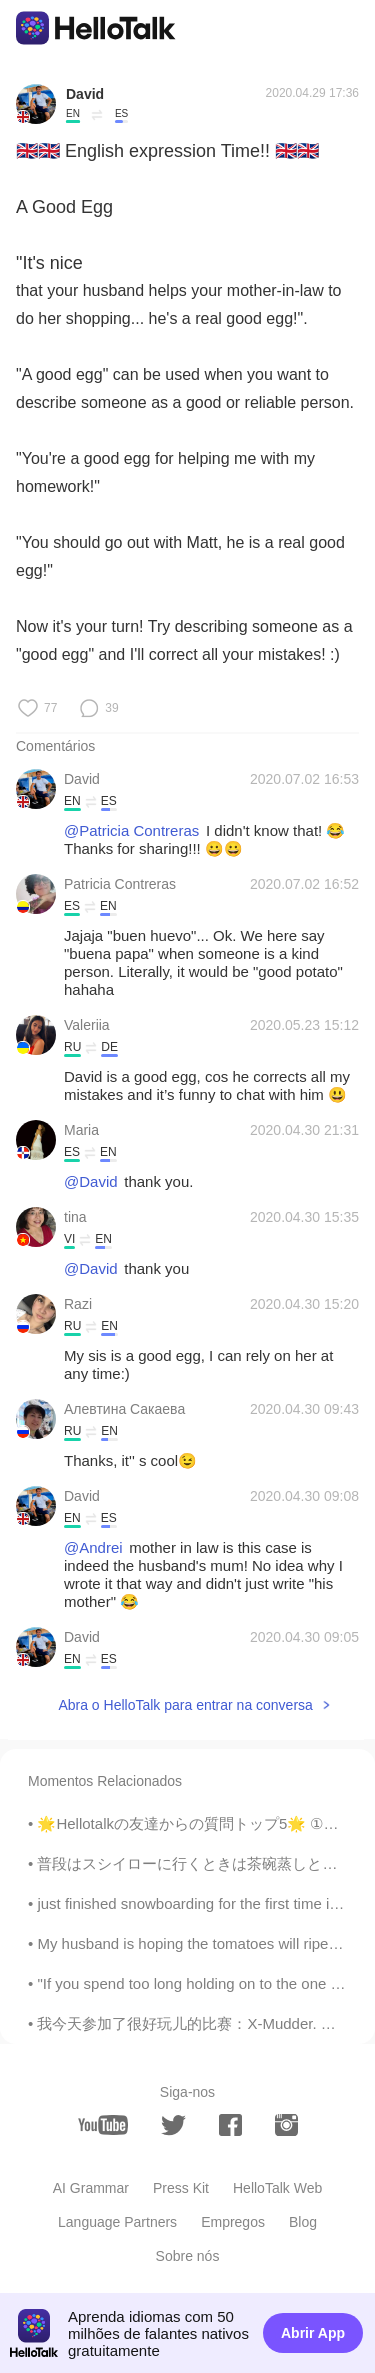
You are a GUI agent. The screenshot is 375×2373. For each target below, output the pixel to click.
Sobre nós (188, 2256)
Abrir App (313, 2333)
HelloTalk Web (277, 2188)
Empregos (233, 2222)
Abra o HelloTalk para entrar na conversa (185, 1705)
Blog (303, 2222)
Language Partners (117, 2222)
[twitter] (173, 2125)
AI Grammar (91, 2188)
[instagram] (286, 2125)
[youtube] (103, 2125)
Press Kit (181, 2188)
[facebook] (230, 2125)
